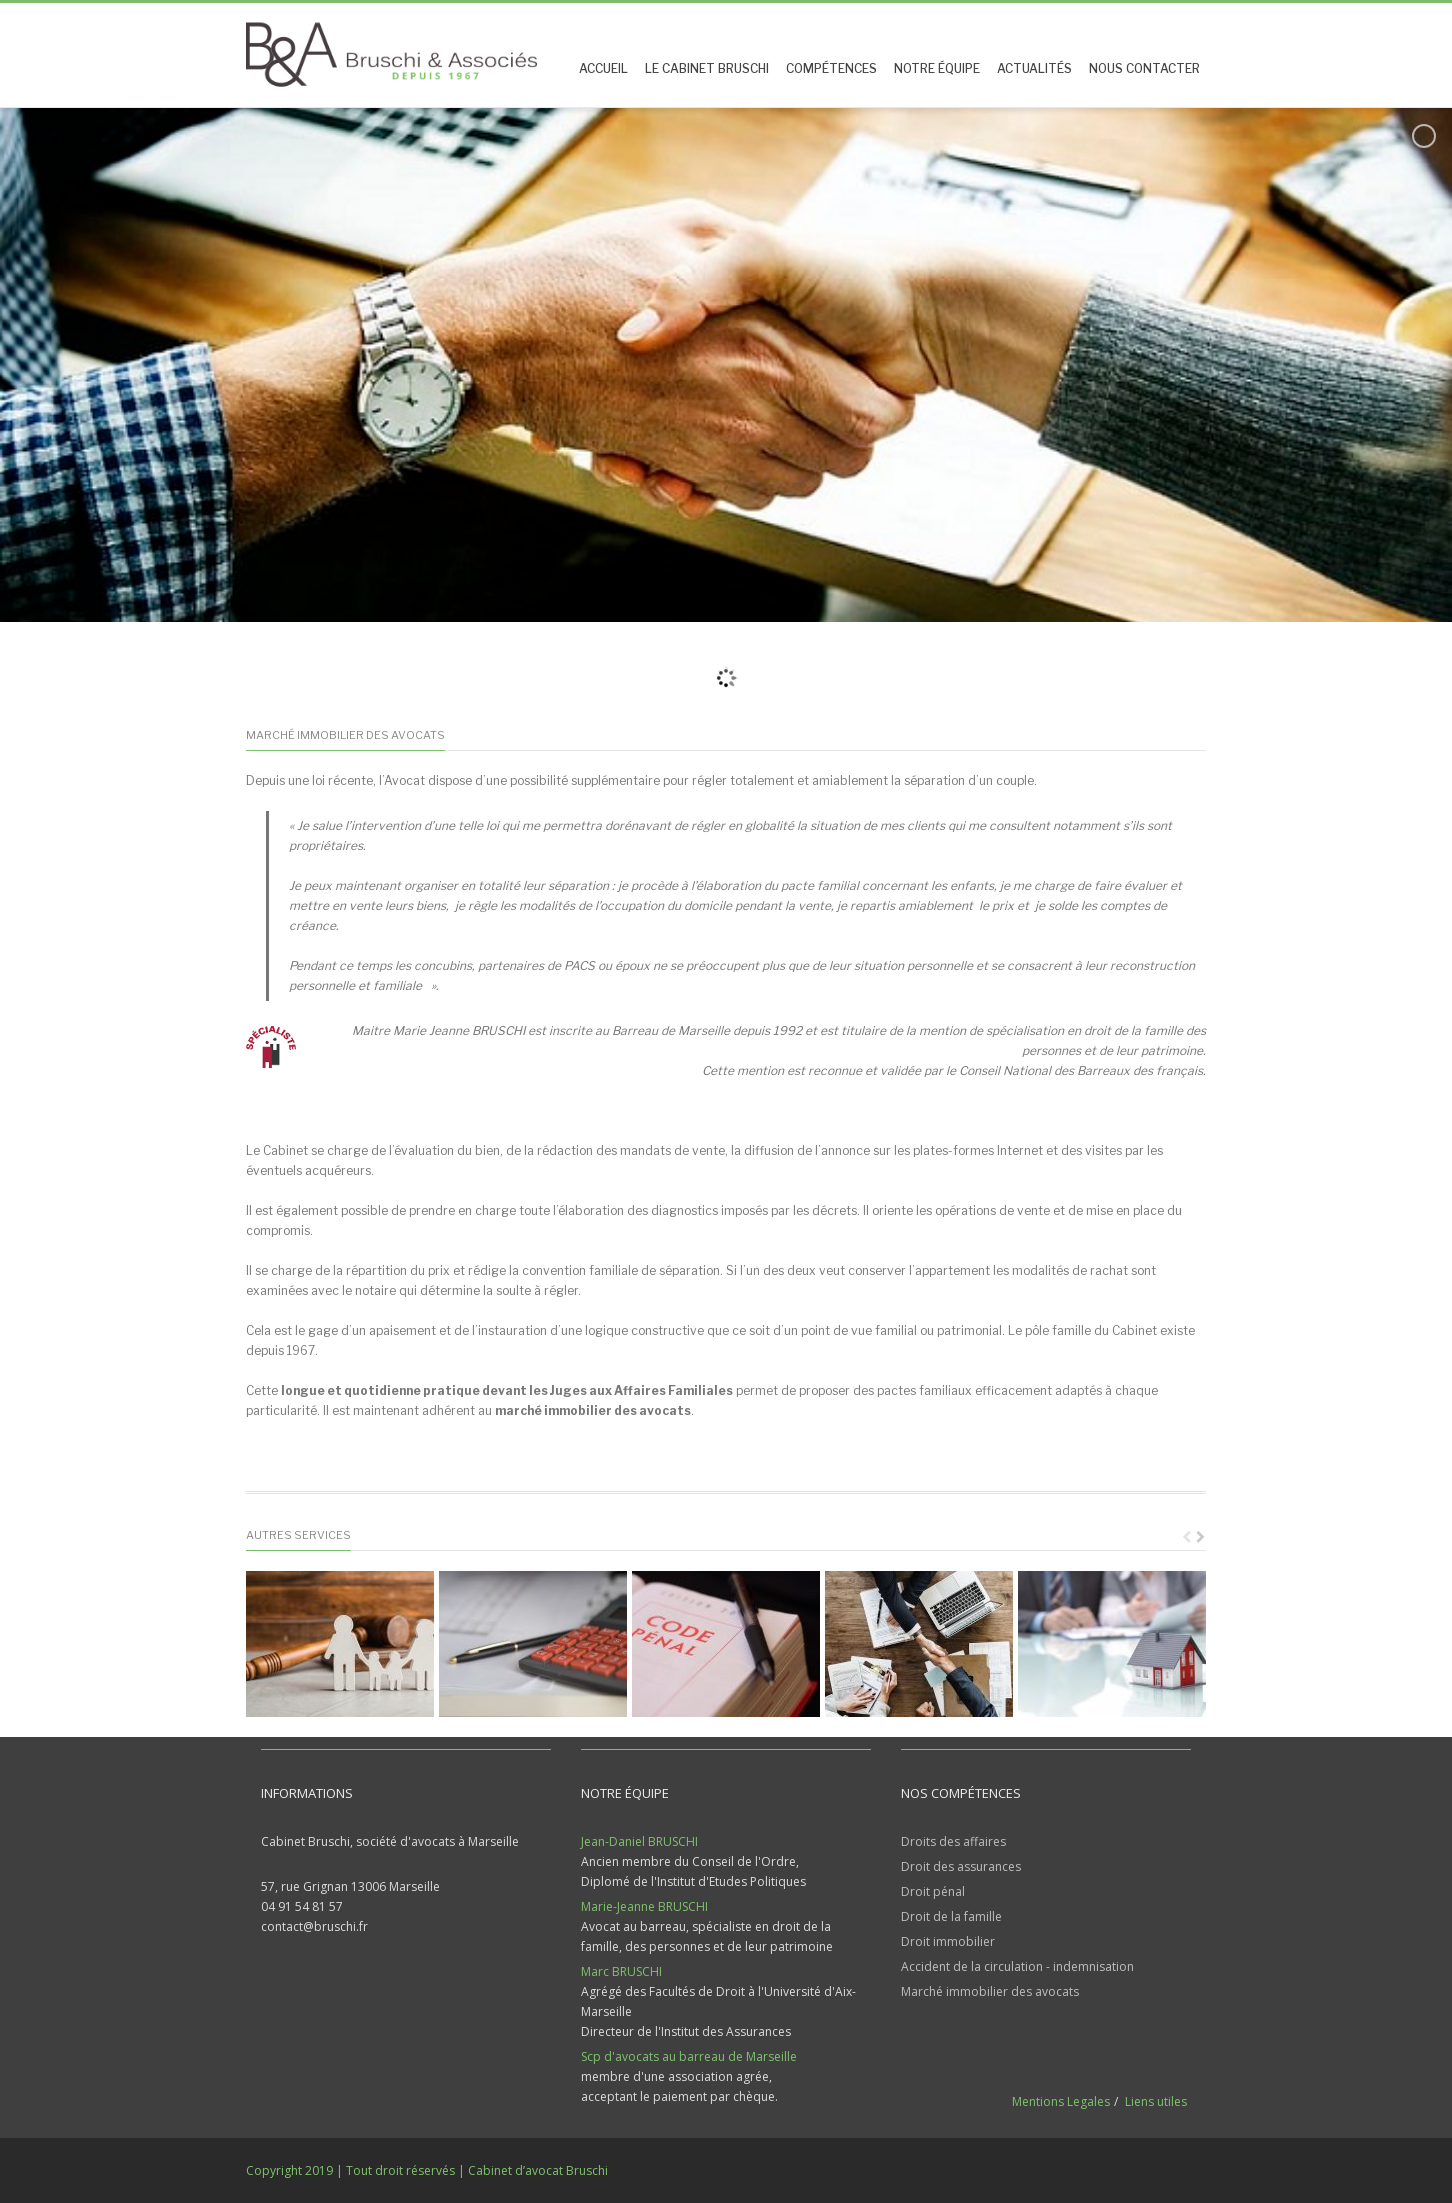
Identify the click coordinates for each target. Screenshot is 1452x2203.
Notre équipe (937, 68)
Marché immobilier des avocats (990, 1991)
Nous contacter (1144, 68)
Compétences (831, 68)
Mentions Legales (1061, 2101)
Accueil (603, 68)
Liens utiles (1156, 2101)
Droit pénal (933, 1891)
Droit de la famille (951, 1916)
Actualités (1034, 68)
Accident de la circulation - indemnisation (1017, 1966)
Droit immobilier (948, 1941)
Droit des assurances (961, 1866)
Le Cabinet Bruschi (707, 68)
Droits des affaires (953, 1841)
